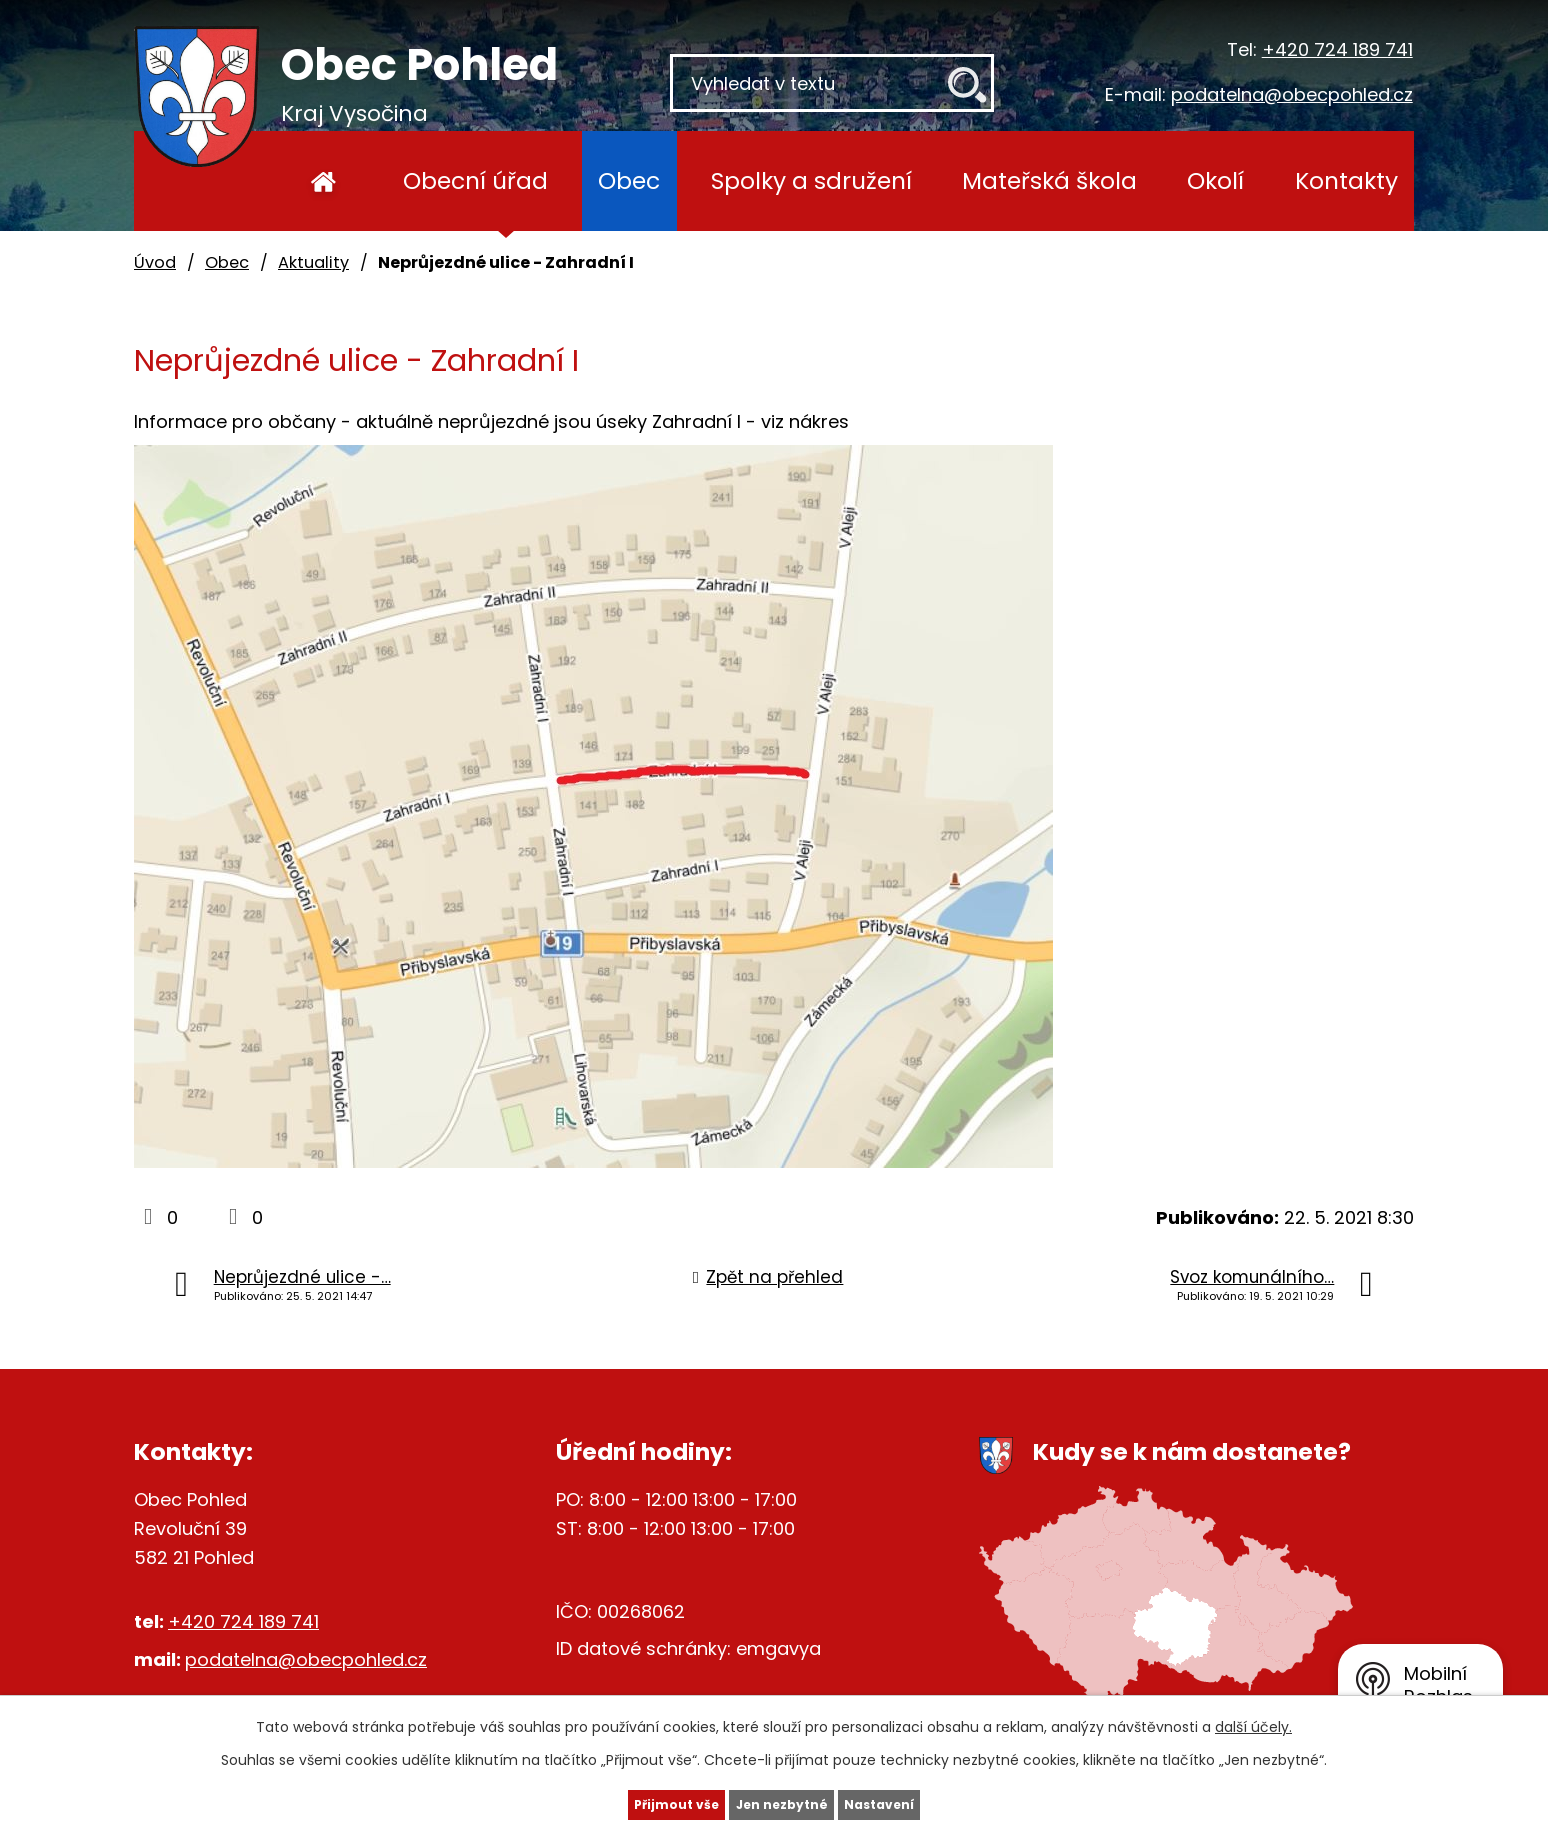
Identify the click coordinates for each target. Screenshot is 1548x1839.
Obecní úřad (475, 180)
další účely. (1253, 1722)
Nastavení (920, 1802)
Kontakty (1346, 180)
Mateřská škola (1049, 180)
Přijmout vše (635, 1802)
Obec (629, 180)
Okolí (1215, 180)
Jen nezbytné (781, 1802)
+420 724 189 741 (1337, 49)
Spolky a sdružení (811, 180)
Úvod (323, 181)
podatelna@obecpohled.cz (1292, 94)
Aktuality (313, 262)
